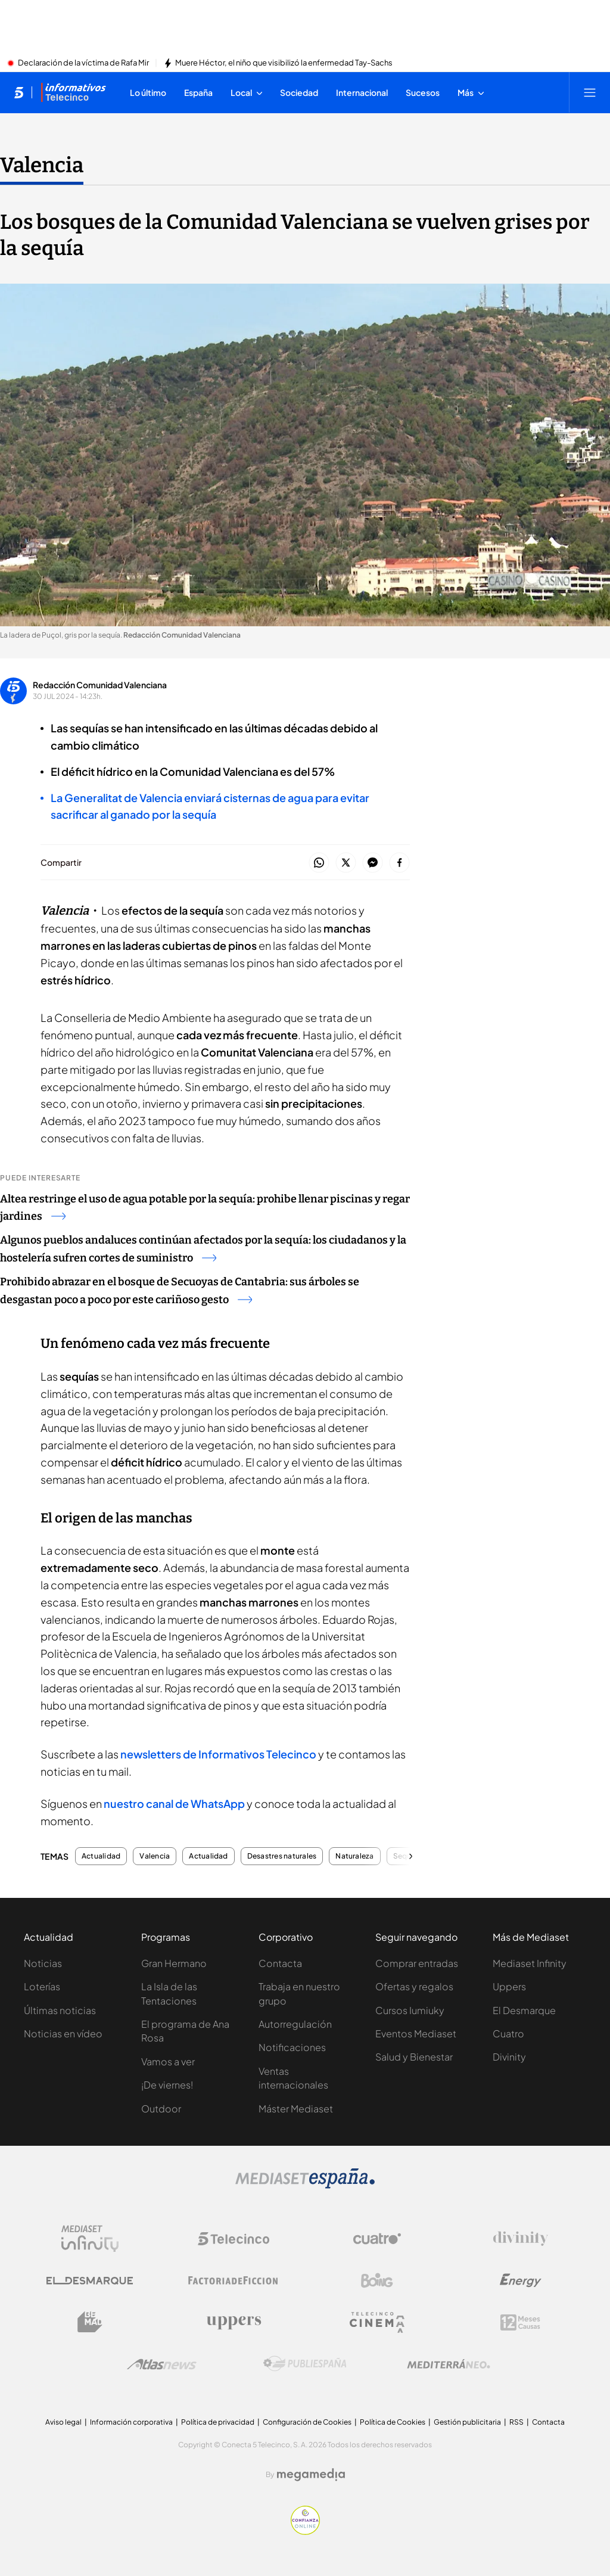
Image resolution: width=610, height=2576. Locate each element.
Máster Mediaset (296, 2108)
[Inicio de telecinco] (18, 92)
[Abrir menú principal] (590, 92)
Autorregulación (295, 2024)
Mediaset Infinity (530, 1963)
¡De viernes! (167, 2084)
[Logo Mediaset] (305, 2185)
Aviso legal (63, 2421)
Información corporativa (131, 2421)
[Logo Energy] (520, 2280)
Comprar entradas (416, 1963)
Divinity (509, 2056)
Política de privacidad (217, 2421)
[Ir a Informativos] (73, 92)
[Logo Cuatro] (377, 2239)
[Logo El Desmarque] (89, 2281)
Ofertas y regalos (414, 1986)
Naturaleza (354, 1856)
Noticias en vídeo (63, 2033)
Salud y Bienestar (414, 2056)
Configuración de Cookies (307, 2421)
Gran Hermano (174, 1963)
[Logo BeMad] (89, 2322)
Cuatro (508, 2033)
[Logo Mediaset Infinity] (90, 2239)
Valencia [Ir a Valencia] (41, 165)
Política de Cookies (392, 2421)
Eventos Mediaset (415, 2033)
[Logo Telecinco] (233, 2239)
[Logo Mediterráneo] (448, 2364)
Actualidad (101, 1856)
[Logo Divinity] (520, 2239)
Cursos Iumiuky (409, 2010)
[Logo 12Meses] (520, 2322)
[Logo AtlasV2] (162, 2364)
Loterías (42, 1986)
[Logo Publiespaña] (305, 2364)
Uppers (509, 1986)
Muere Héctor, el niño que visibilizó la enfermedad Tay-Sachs (284, 63)
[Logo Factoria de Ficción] (233, 2280)
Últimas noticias (60, 2010)
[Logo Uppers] (233, 2322)
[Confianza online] (305, 2531)
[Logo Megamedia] (311, 2475)
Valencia (154, 1856)
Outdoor (161, 2108)
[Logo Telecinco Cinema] (377, 2322)
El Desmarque (524, 2010)
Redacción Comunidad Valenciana (100, 684)
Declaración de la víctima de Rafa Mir (83, 63)
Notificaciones (292, 2047)
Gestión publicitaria (467, 2421)
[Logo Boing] (377, 2280)
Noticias (43, 1963)
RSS (516, 2421)
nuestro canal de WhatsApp (174, 1803)
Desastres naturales (282, 1856)
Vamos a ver (168, 2061)
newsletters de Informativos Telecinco (218, 1754)
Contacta (280, 1963)
